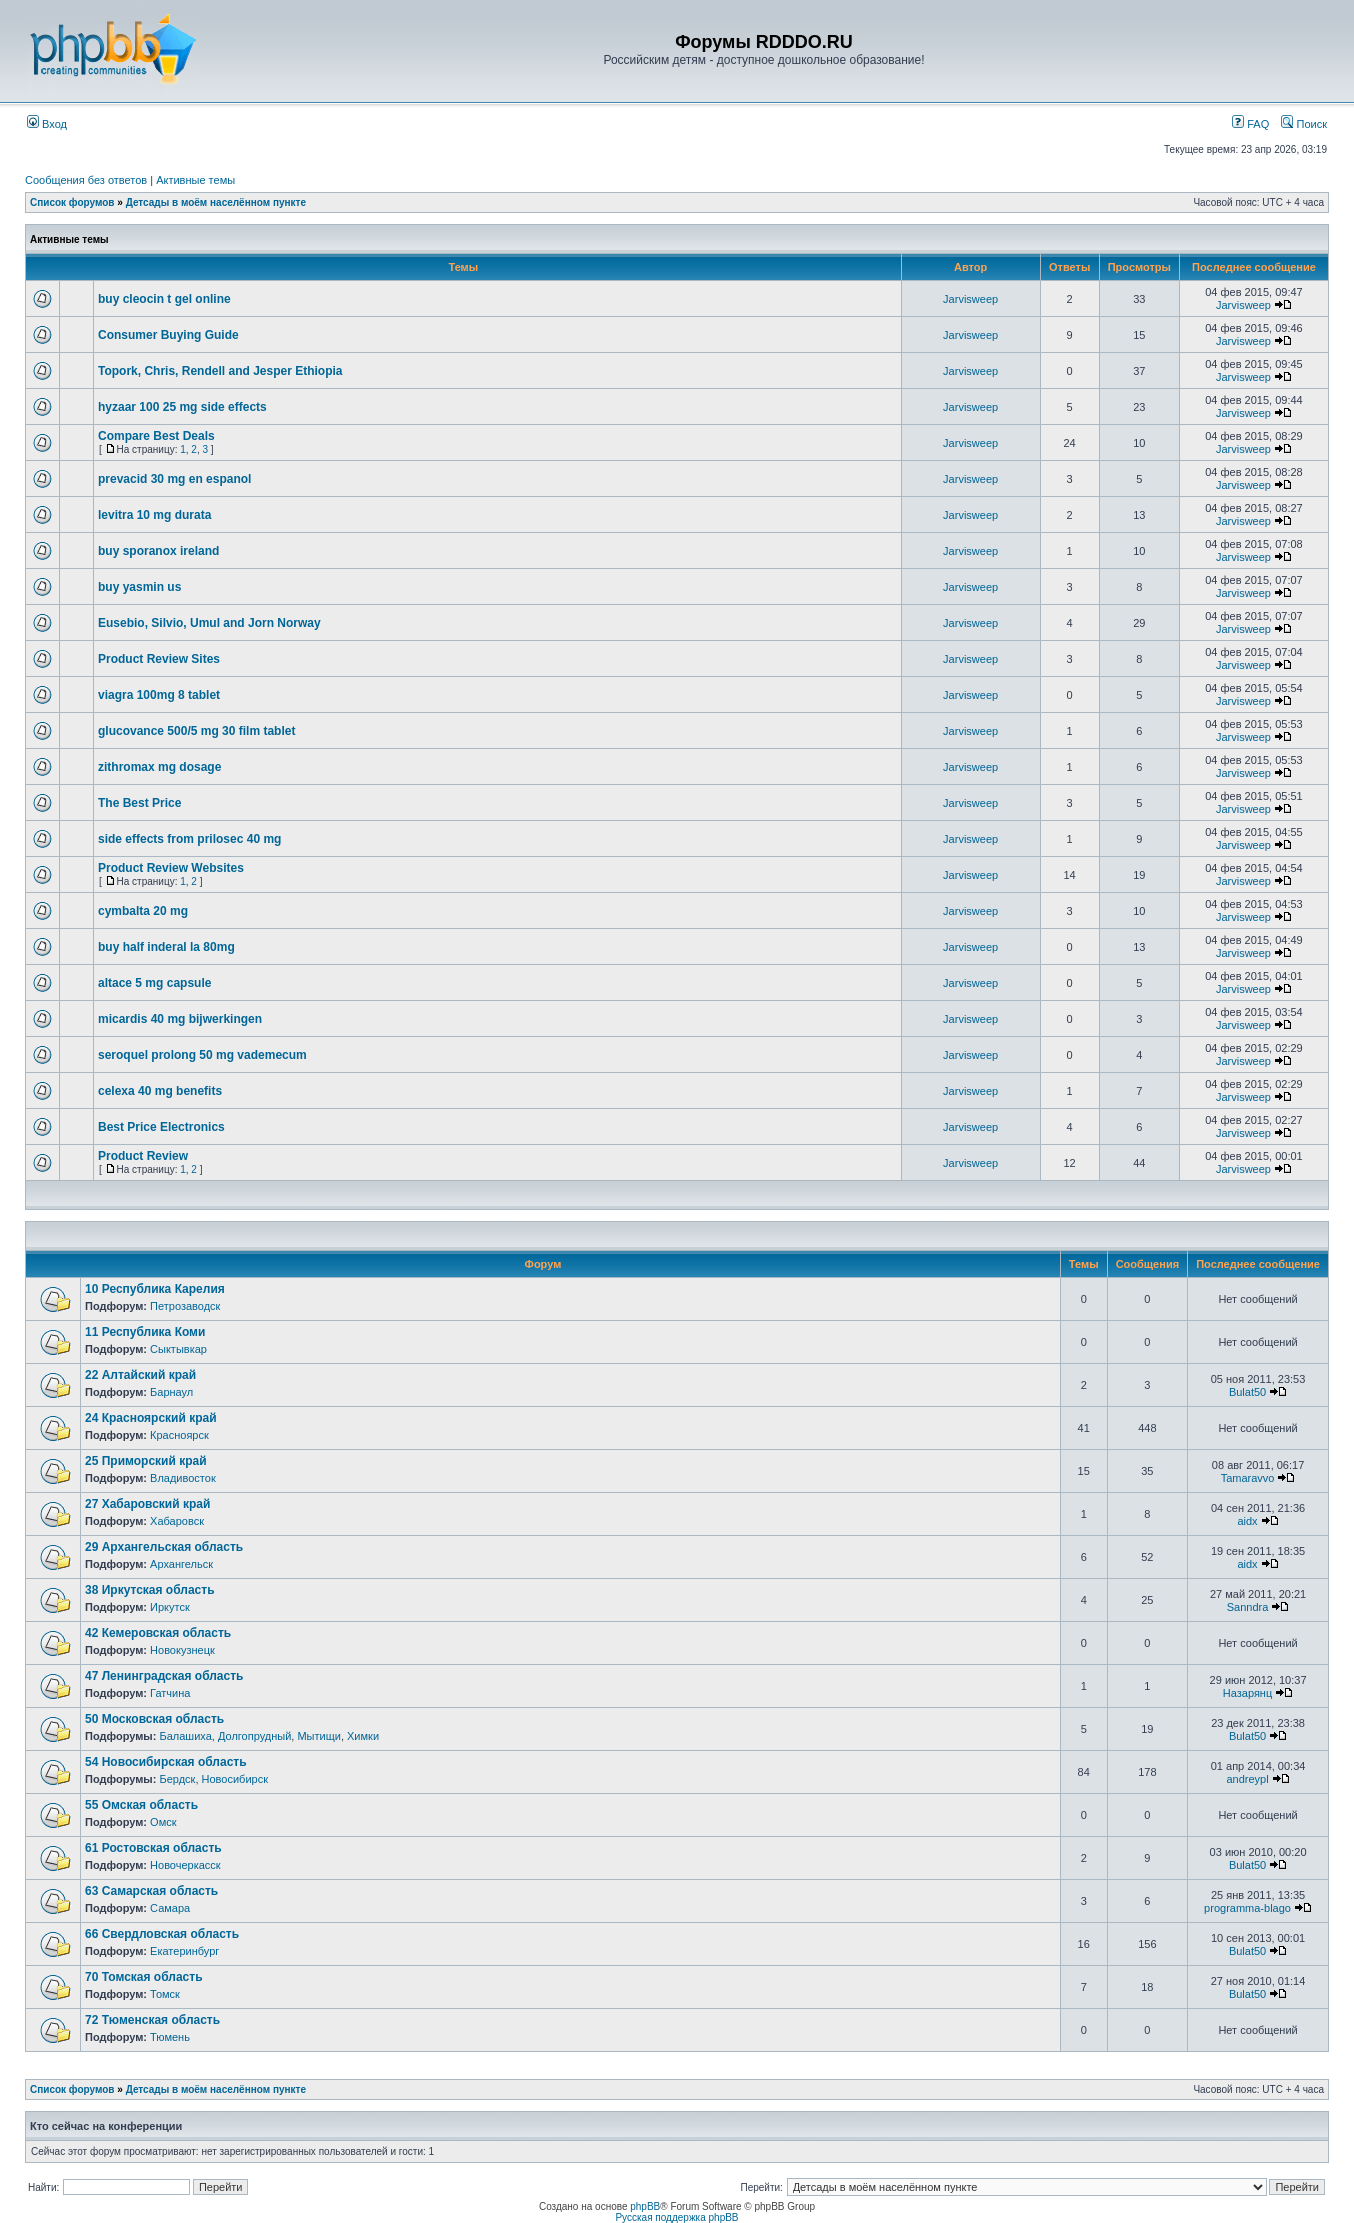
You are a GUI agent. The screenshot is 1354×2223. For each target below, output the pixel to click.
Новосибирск (235, 1779)
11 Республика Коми (145, 1332)
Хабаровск (177, 1521)
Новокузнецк (182, 1650)
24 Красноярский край (151, 1418)
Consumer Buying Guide (168, 335)
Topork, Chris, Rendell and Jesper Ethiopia (220, 371)
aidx (1247, 1521)
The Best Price (139, 803)
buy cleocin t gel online (164, 299)
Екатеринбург (184, 1951)
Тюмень (170, 2037)
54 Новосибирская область (166, 1762)
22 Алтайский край (140, 1375)
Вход (47, 124)
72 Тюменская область (152, 2020)
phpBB (645, 2206)
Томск (165, 1994)
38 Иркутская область (150, 1590)
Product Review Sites (159, 659)
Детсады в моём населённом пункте (216, 202)
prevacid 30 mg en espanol (174, 479)
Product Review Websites (171, 868)
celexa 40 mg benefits (160, 1091)
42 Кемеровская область (158, 1633)
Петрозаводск (185, 1306)
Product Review (143, 1156)
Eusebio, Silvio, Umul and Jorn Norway (209, 623)
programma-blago (1247, 1908)
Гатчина (170, 1693)
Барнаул (171, 1392)
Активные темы (195, 180)
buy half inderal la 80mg (166, 947)
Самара (170, 1908)
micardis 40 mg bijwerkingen (180, 1019)
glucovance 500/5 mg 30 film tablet (196, 731)
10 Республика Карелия (155, 1289)
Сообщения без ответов (86, 180)
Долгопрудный (254, 1736)
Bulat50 (1247, 1392)
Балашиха (185, 1736)
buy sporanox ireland (158, 551)
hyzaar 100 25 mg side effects (182, 407)
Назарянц (1247, 1693)
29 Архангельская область (164, 1547)
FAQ (1250, 124)
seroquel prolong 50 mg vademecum (202, 1055)
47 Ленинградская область (164, 1676)
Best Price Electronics (161, 1127)
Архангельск (181, 1564)
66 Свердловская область (162, 1934)
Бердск (177, 1779)
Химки (363, 1736)
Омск (163, 1822)
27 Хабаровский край (147, 1504)
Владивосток (183, 1478)
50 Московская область (154, 1719)
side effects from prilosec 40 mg (189, 839)
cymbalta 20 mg (143, 911)
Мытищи (318, 1736)
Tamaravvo (1248, 1478)
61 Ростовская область (153, 1848)
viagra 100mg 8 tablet (159, 695)
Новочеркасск (185, 1865)
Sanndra (1248, 1607)
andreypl (1247, 1779)
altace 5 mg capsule (154, 983)
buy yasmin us (139, 587)
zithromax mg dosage (159, 767)
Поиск (1304, 124)
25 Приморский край (146, 1461)
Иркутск (170, 1607)
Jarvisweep (970, 299)
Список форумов (72, 202)
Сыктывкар (178, 1349)
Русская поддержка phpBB (676, 2217)
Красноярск (179, 1435)
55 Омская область (141, 1805)
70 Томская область (144, 1977)
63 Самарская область (151, 1891)
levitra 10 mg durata (154, 515)
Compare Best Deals (156, 436)
